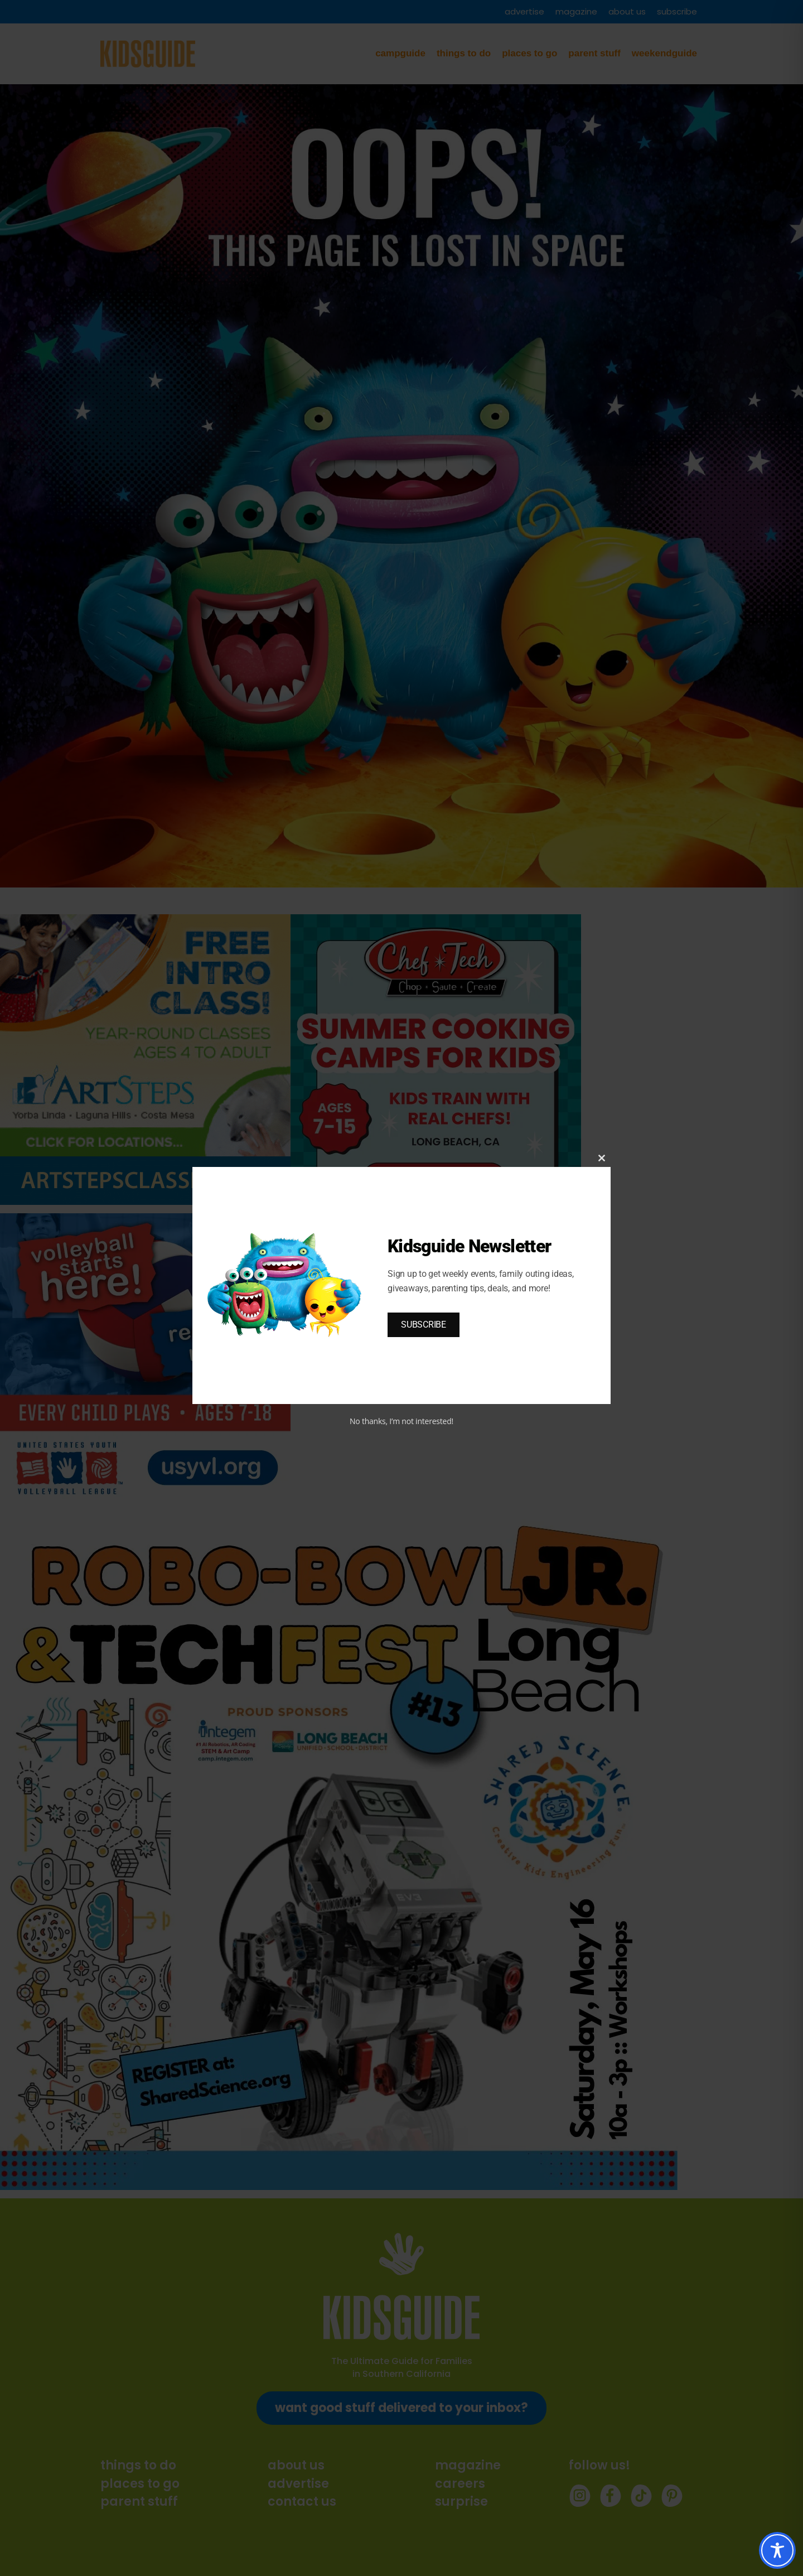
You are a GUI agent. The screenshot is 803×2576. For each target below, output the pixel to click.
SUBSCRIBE (423, 1324)
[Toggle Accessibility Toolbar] (777, 2550)
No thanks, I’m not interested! (401, 1421)
